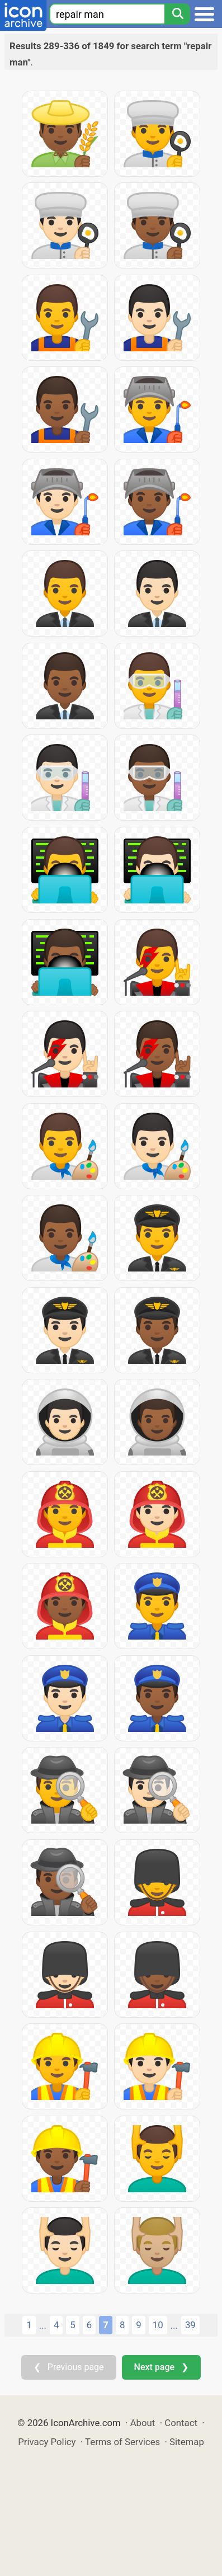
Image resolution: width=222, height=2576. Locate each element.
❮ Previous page (69, 2367)
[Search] (177, 14)
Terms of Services (122, 2441)
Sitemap (186, 2441)
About (142, 2422)
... (42, 2325)
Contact (180, 2422)
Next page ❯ (161, 2367)
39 (190, 2324)
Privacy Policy (46, 2441)
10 (158, 2324)
